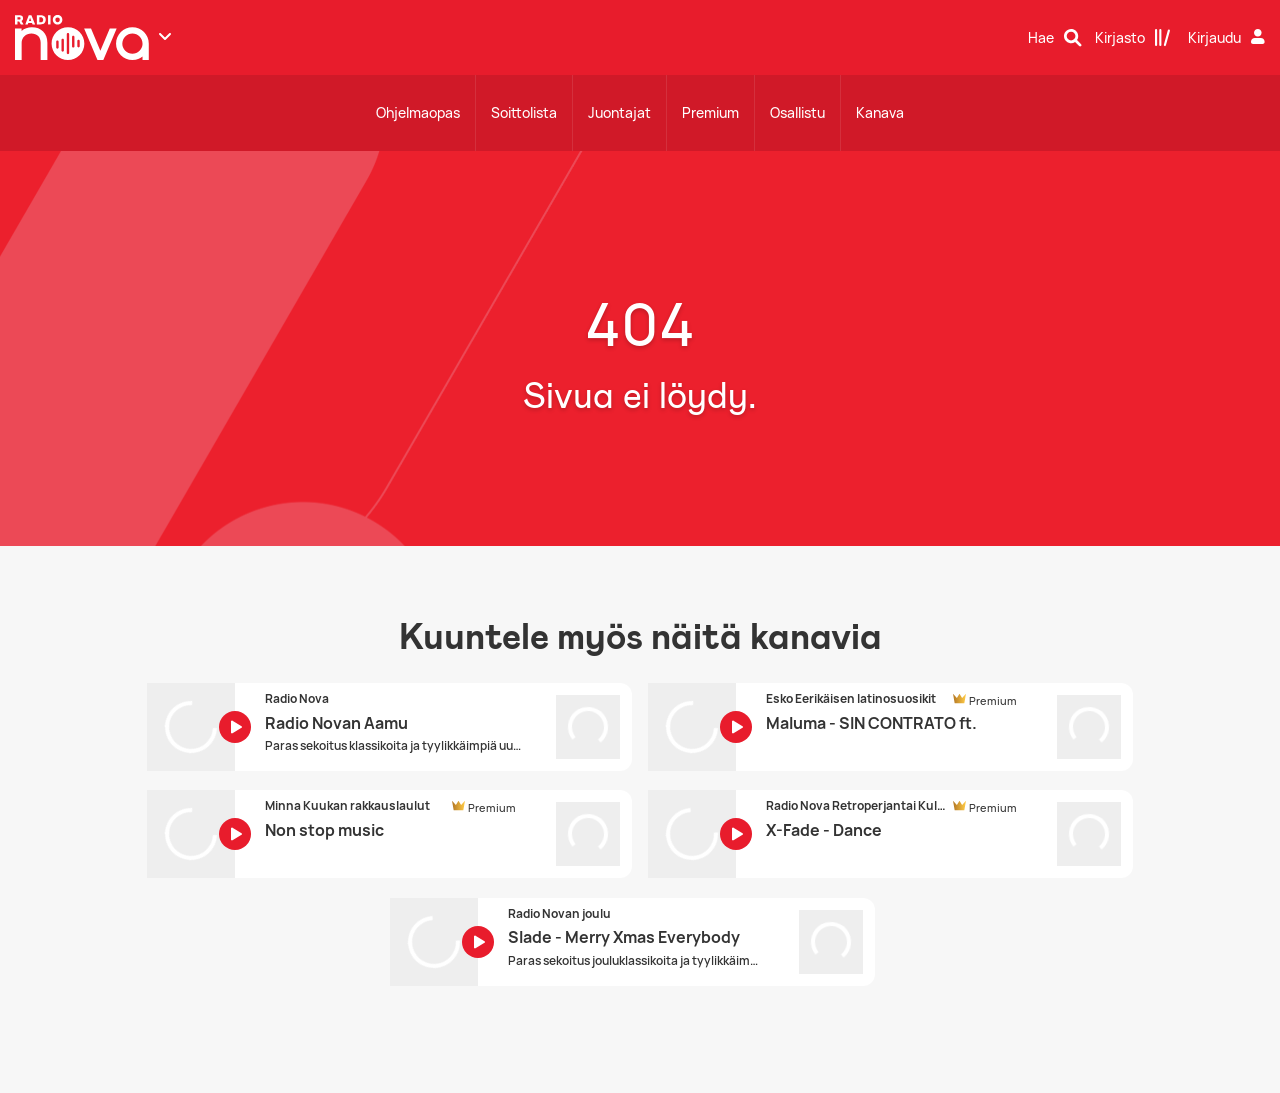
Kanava (880, 112)
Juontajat (619, 112)
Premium (710, 112)
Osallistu (797, 112)
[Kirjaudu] (1229, 38)
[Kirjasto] (1133, 38)
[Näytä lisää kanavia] (165, 36)
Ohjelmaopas (418, 112)
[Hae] (1055, 38)
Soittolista (524, 112)
